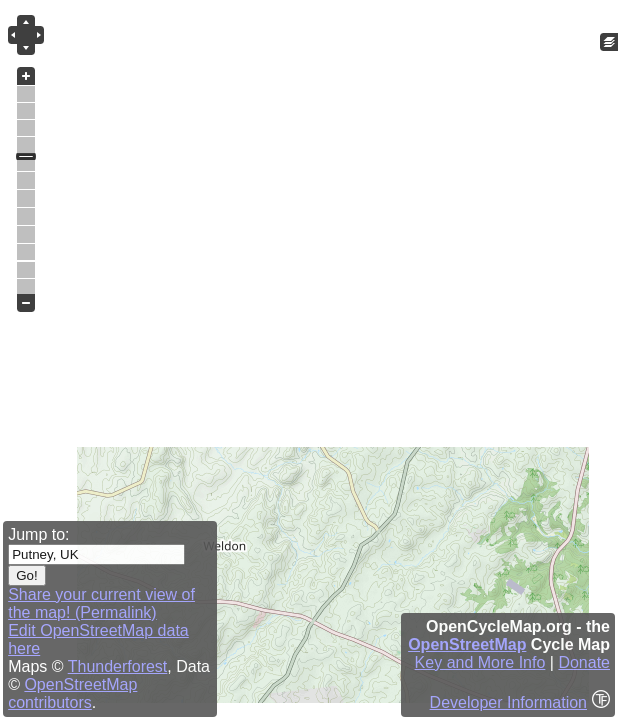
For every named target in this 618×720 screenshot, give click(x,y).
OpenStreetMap (467, 644)
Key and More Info (480, 662)
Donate (584, 662)
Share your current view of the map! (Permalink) (101, 603)
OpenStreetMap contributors (72, 693)
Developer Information (508, 702)
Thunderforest (118, 666)
